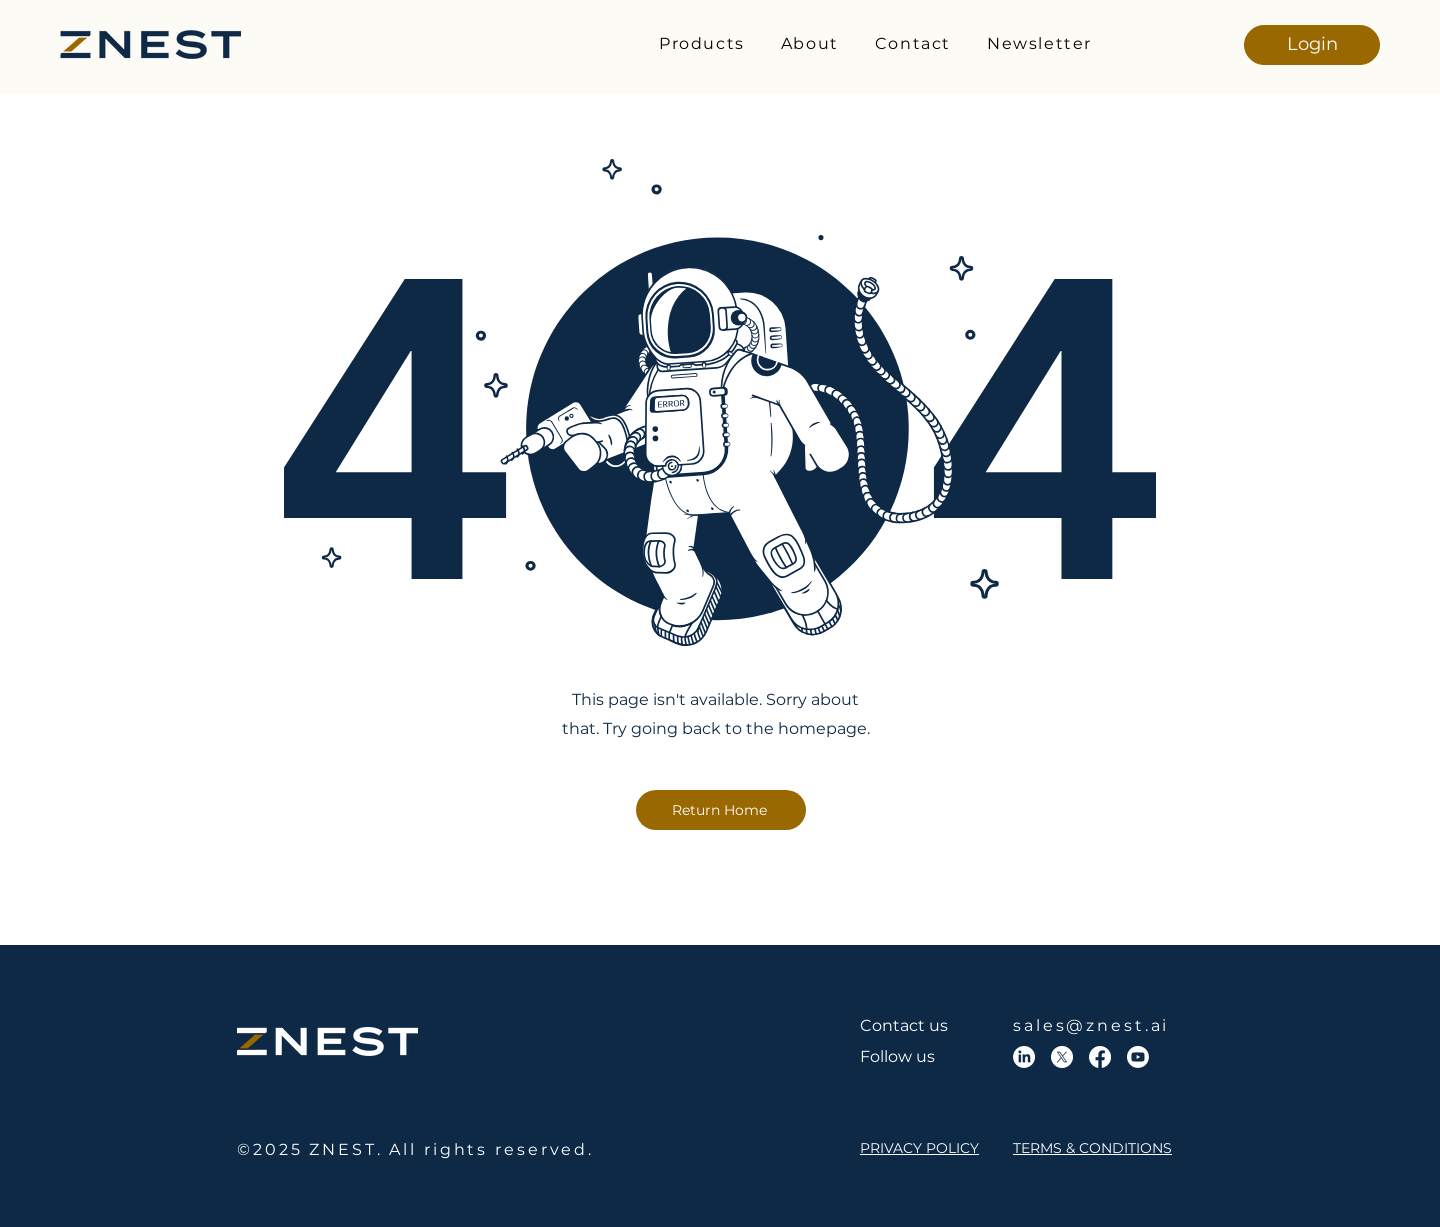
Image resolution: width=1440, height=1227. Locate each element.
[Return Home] (721, 810)
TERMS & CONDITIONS (1092, 1148)
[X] (1062, 1057)
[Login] (1312, 45)
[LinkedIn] (1024, 1057)
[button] (702, 44)
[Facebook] (1100, 1057)
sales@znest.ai (1091, 1025)
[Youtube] (1138, 1057)
